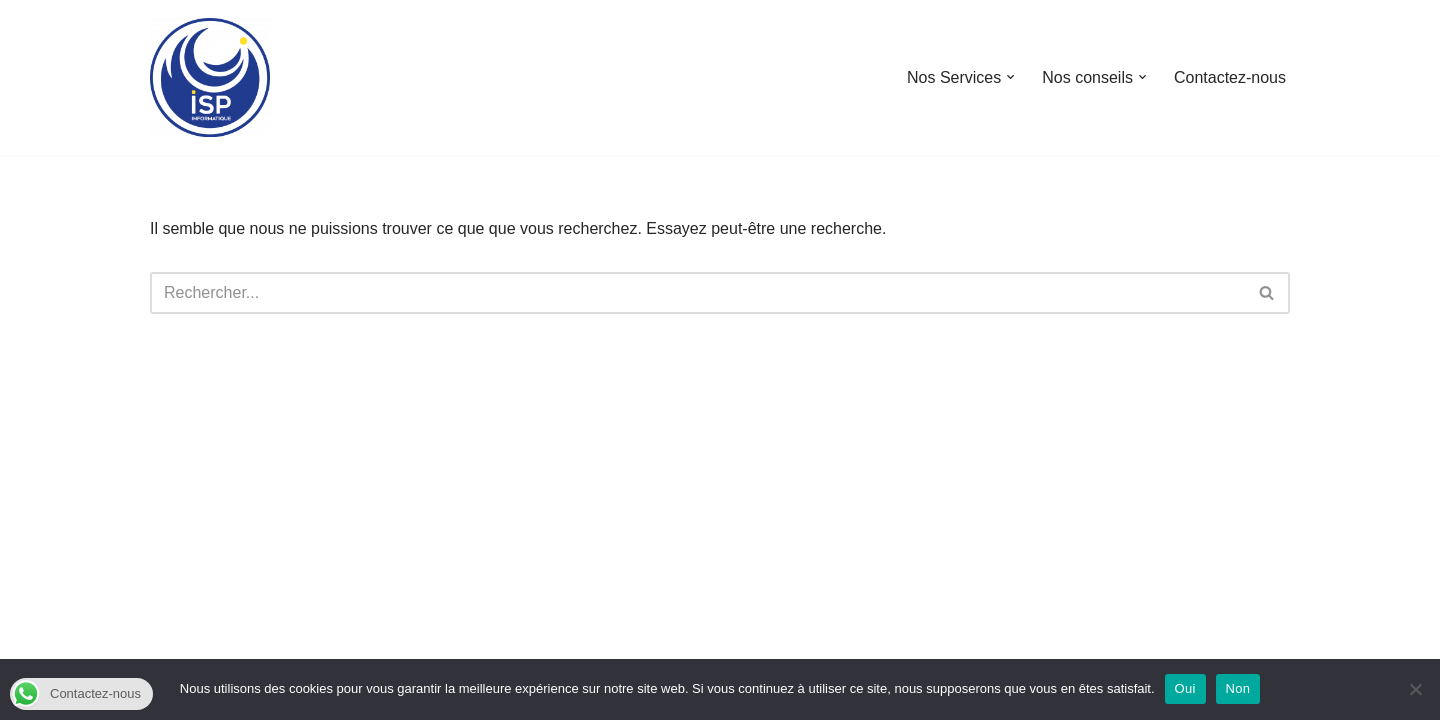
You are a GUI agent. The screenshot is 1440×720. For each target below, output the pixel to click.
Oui (1185, 688)
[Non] (1415, 689)
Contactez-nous (1230, 77)
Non (1238, 688)
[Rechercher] (697, 293)
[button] (1010, 77)
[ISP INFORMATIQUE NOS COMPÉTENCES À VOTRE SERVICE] (210, 77)
